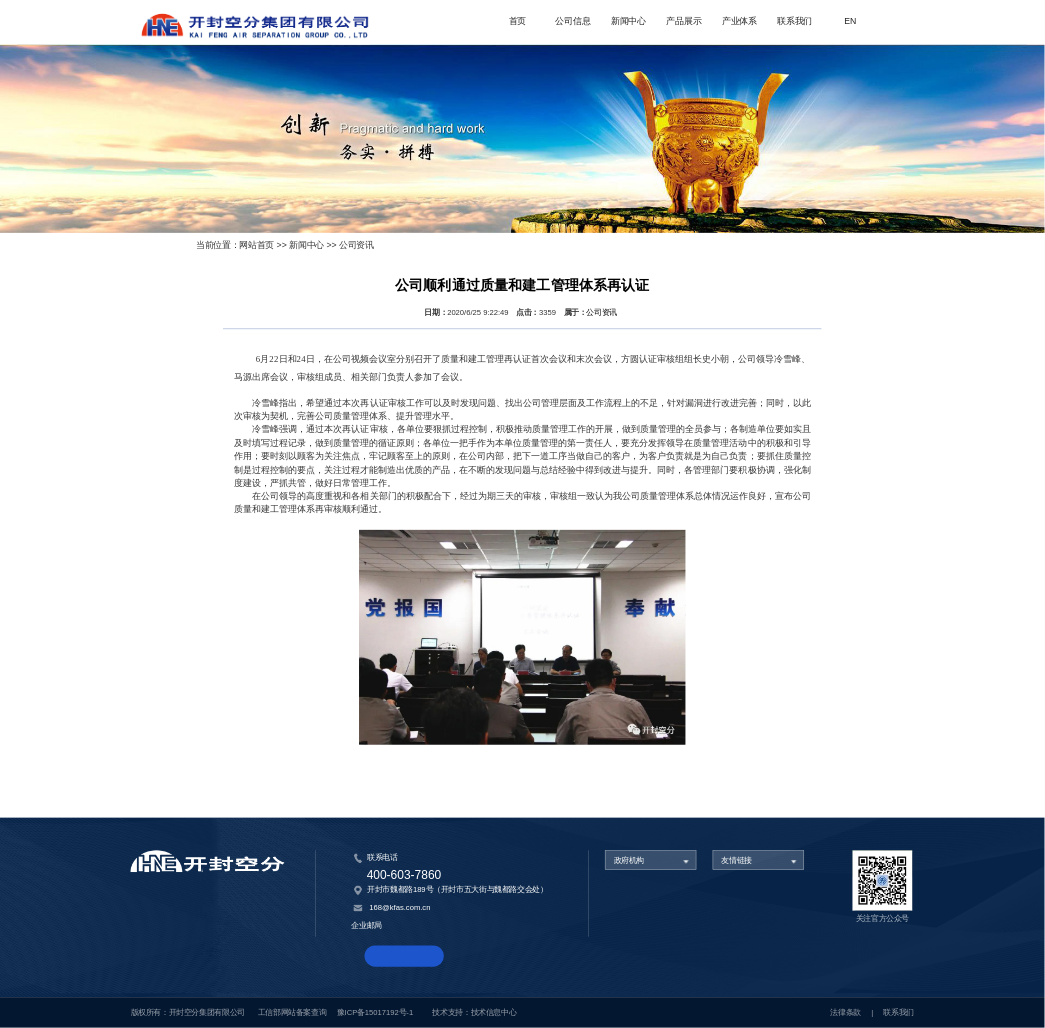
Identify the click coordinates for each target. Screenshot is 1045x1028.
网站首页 (256, 244)
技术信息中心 (494, 1012)
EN (850, 21)
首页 (517, 21)
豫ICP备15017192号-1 (375, 1012)
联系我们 (794, 21)
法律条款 (845, 1012)
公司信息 (572, 21)
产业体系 (739, 21)
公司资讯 (356, 244)
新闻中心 (628, 21)
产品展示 (683, 21)
